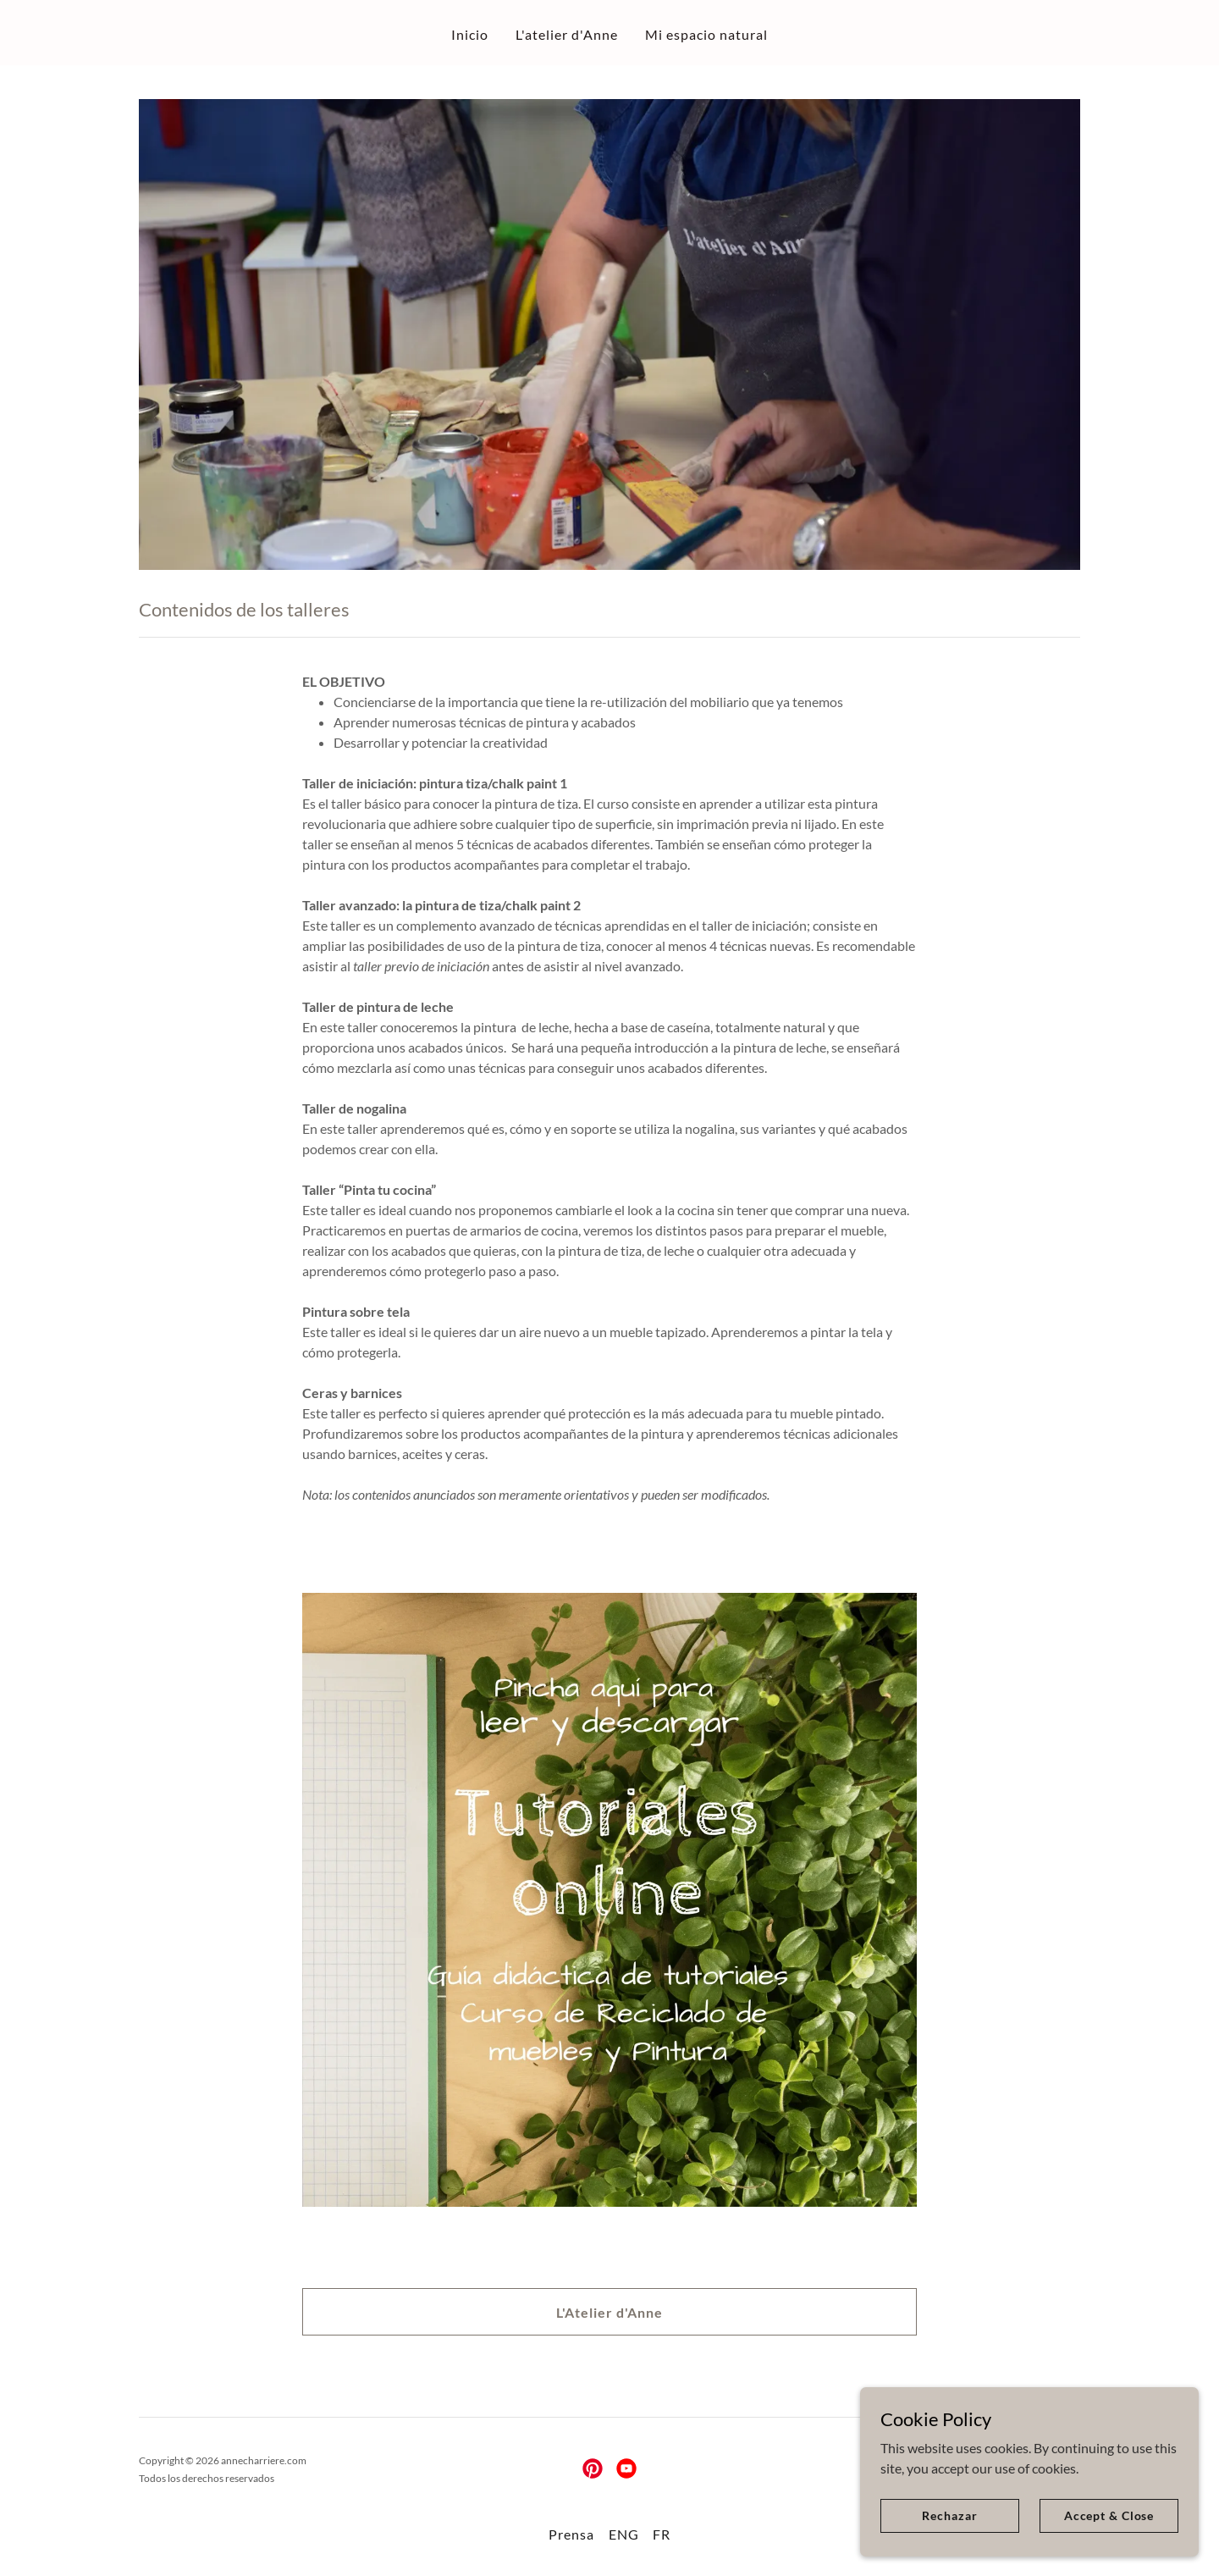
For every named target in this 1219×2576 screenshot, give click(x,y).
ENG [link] (624, 2534)
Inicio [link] (469, 34)
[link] (593, 2468)
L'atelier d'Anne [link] (567, 34)
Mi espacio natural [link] (706, 34)
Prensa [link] (571, 2534)
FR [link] (661, 2534)
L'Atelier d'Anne (609, 2312)
